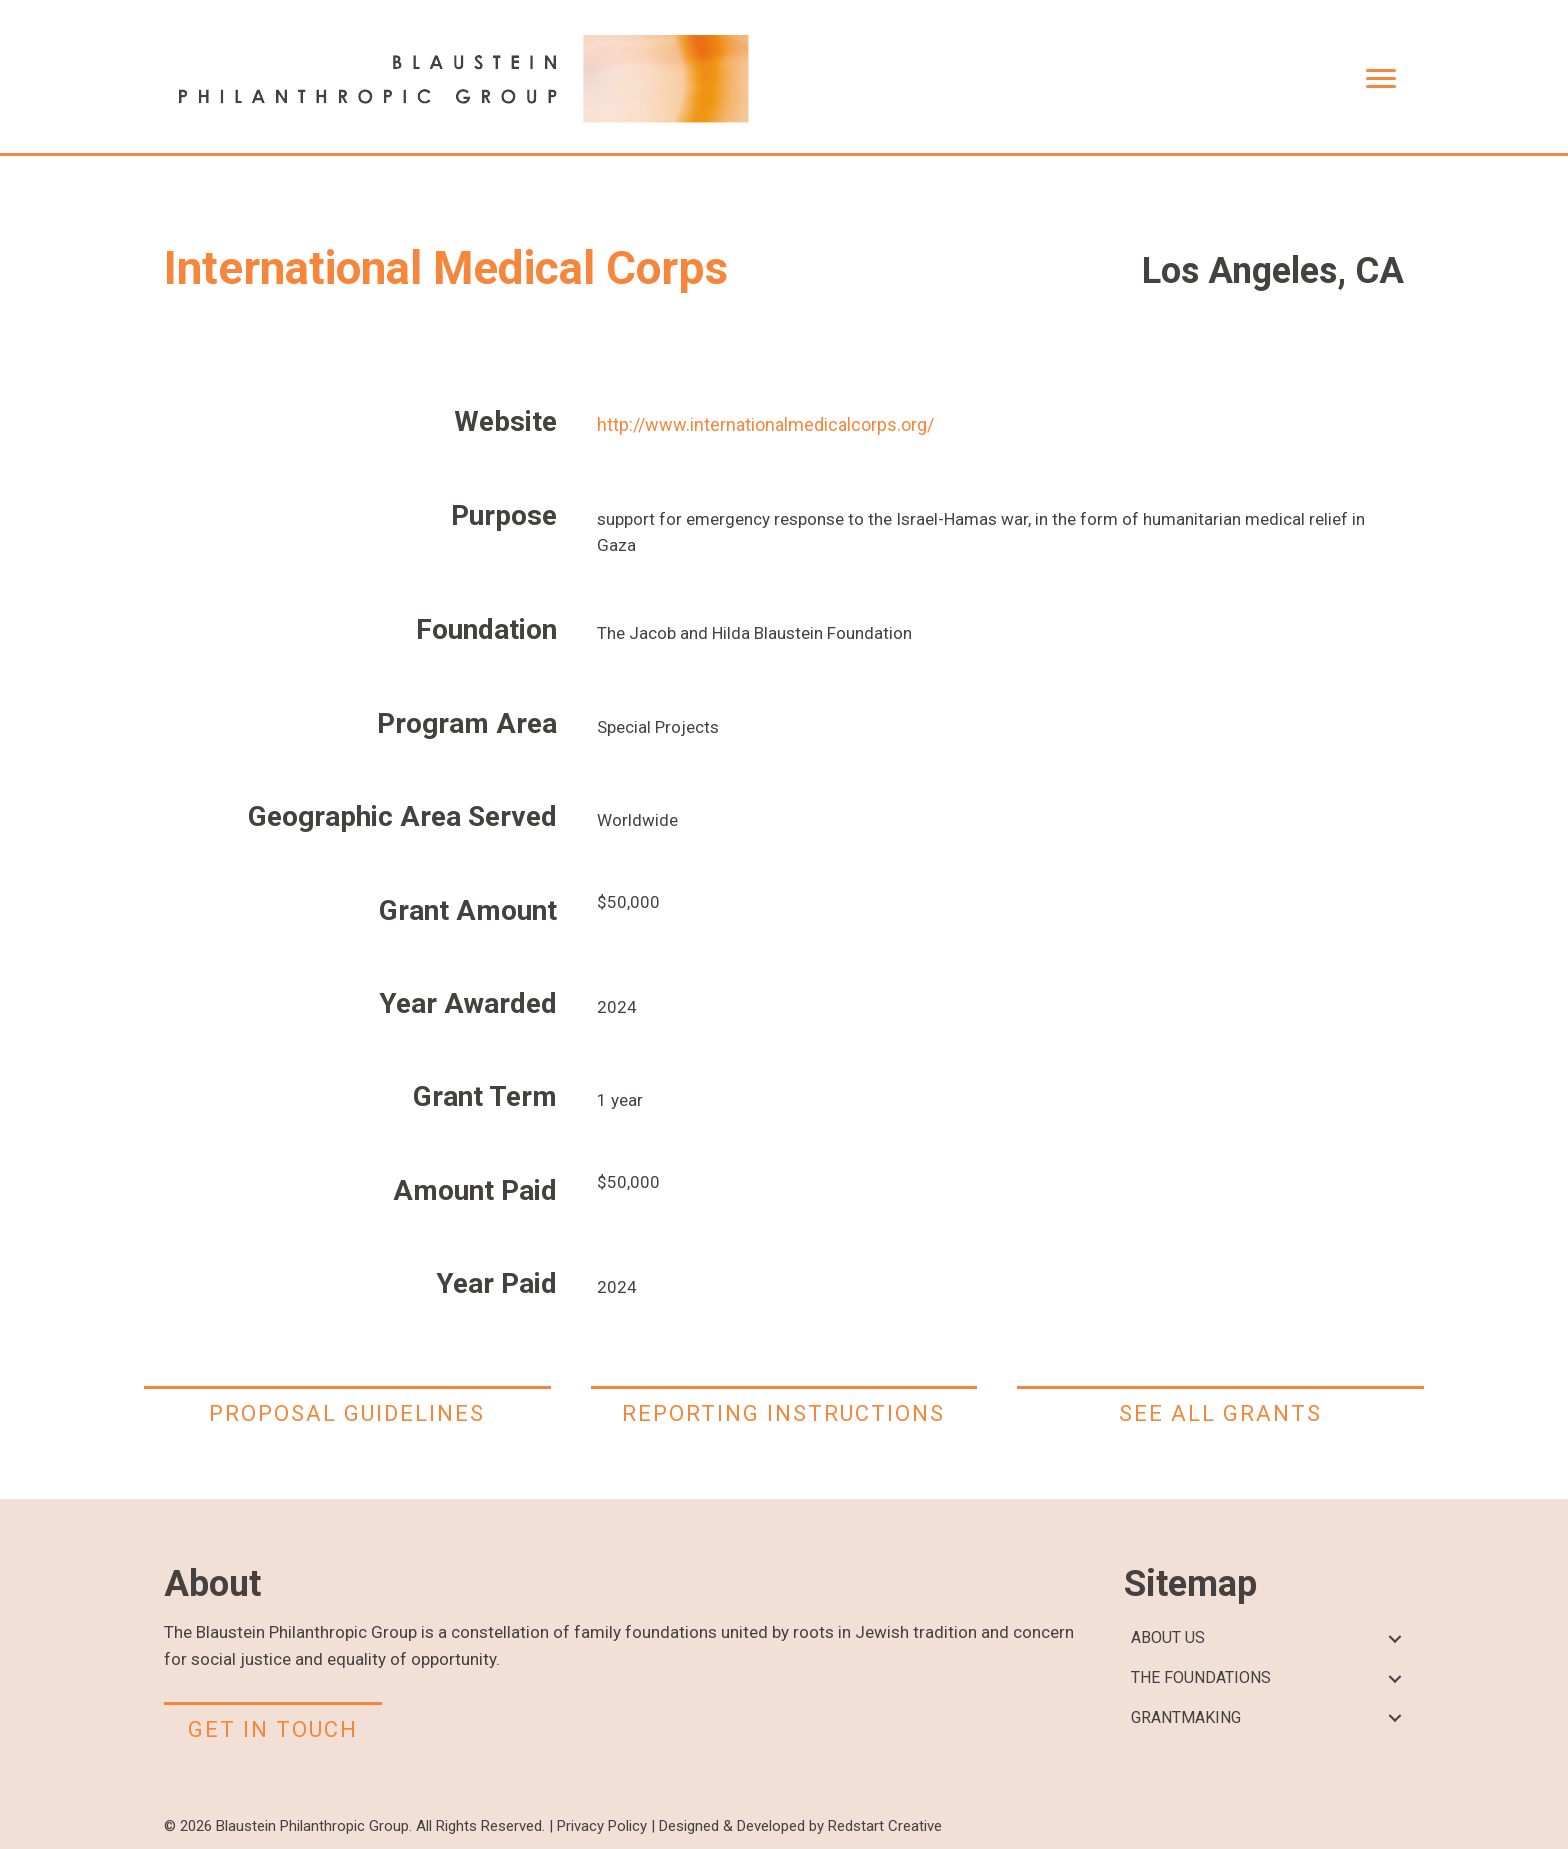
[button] (1394, 1638)
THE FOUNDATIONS (1201, 1677)
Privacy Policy (602, 1826)
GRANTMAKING (1186, 1717)
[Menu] (1381, 79)
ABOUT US (1168, 1637)
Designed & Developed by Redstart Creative (800, 1826)
